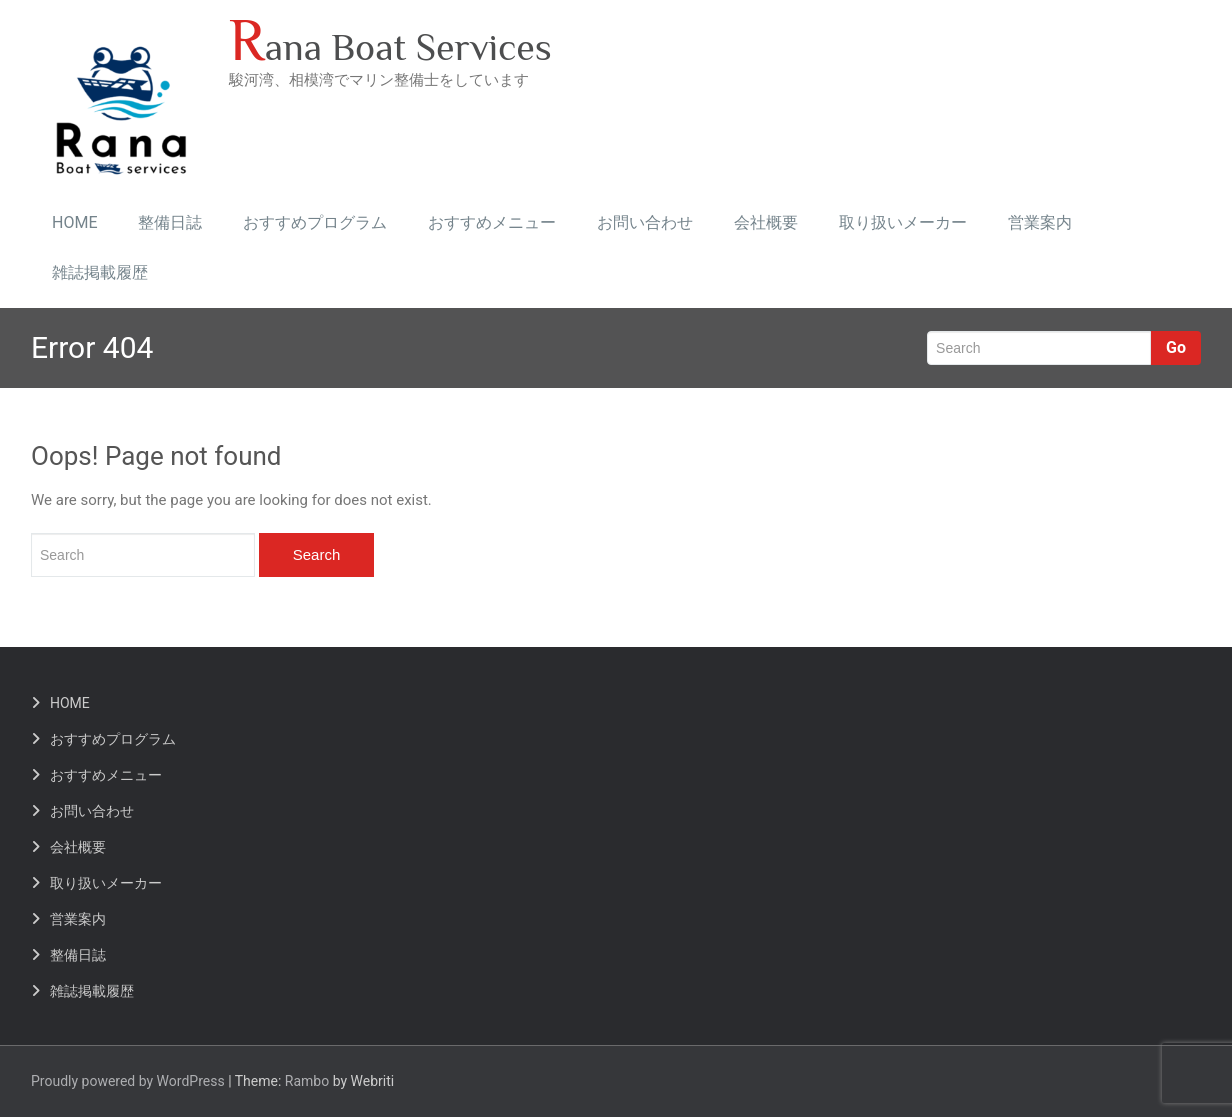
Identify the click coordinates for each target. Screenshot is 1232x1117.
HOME (74, 222)
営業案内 (1040, 222)
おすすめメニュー (492, 222)
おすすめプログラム (315, 222)
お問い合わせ (645, 222)
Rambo (307, 1081)
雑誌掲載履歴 (100, 272)
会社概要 (766, 222)
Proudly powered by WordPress (128, 1081)
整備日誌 (170, 222)
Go (1176, 347)
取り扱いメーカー (903, 222)
